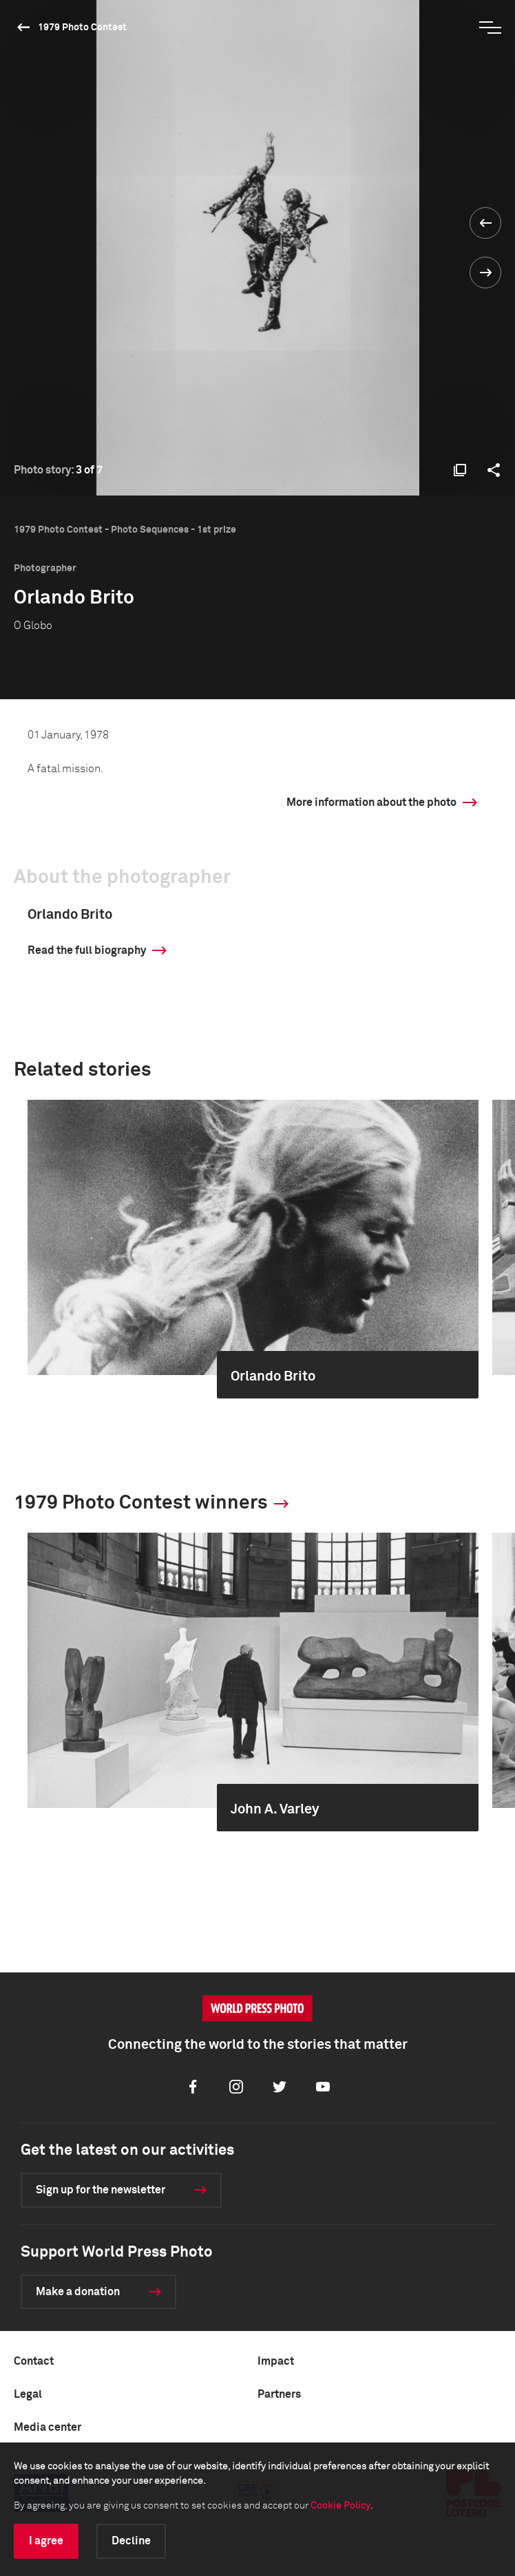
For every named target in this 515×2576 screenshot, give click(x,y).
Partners (279, 2394)
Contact (34, 2361)
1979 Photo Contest (82, 27)
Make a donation (78, 2291)
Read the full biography (87, 950)
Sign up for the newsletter (100, 2189)
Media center (47, 2427)
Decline (131, 2540)
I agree (46, 2540)
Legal (28, 2394)
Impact (276, 2361)
